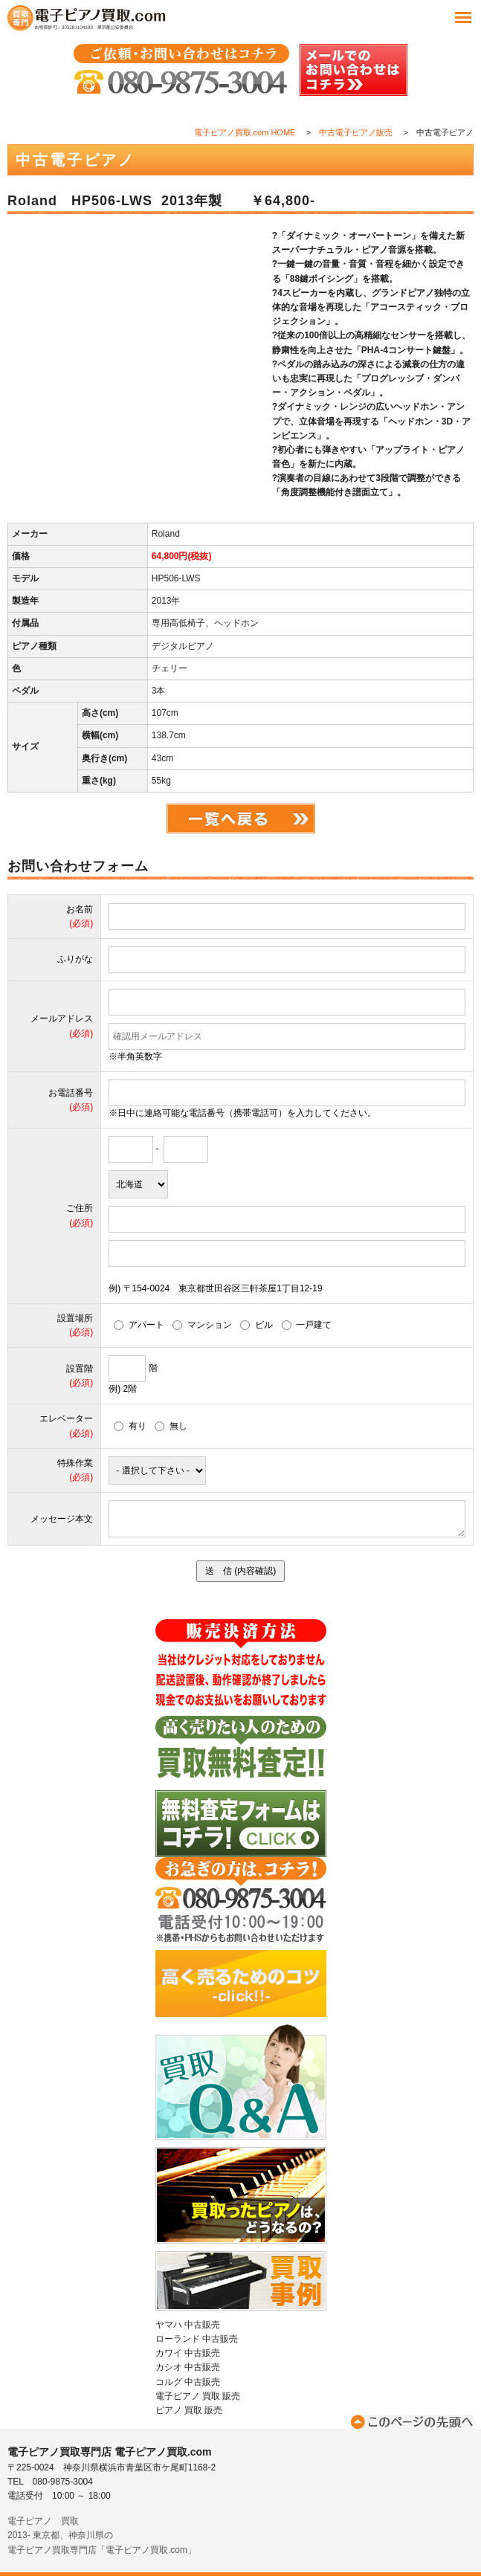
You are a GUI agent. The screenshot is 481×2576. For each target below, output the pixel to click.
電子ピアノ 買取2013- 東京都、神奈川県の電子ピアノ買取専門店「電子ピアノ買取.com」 (101, 2535)
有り (130, 1426)
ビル (256, 1325)
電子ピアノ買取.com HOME (245, 132)
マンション (202, 1325)
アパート (139, 1325)
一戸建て (307, 1325)
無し (171, 1426)
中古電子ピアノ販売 (356, 132)
